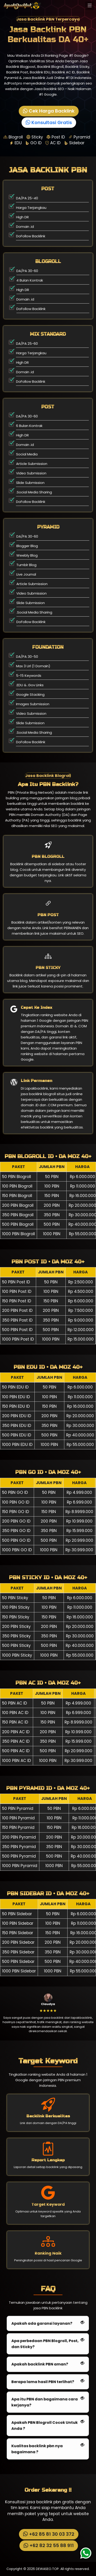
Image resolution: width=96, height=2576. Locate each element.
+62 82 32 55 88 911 (48, 2545)
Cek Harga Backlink (48, 111)
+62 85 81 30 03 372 (48, 2534)
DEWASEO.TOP (47, 2569)
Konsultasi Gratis (48, 122)
